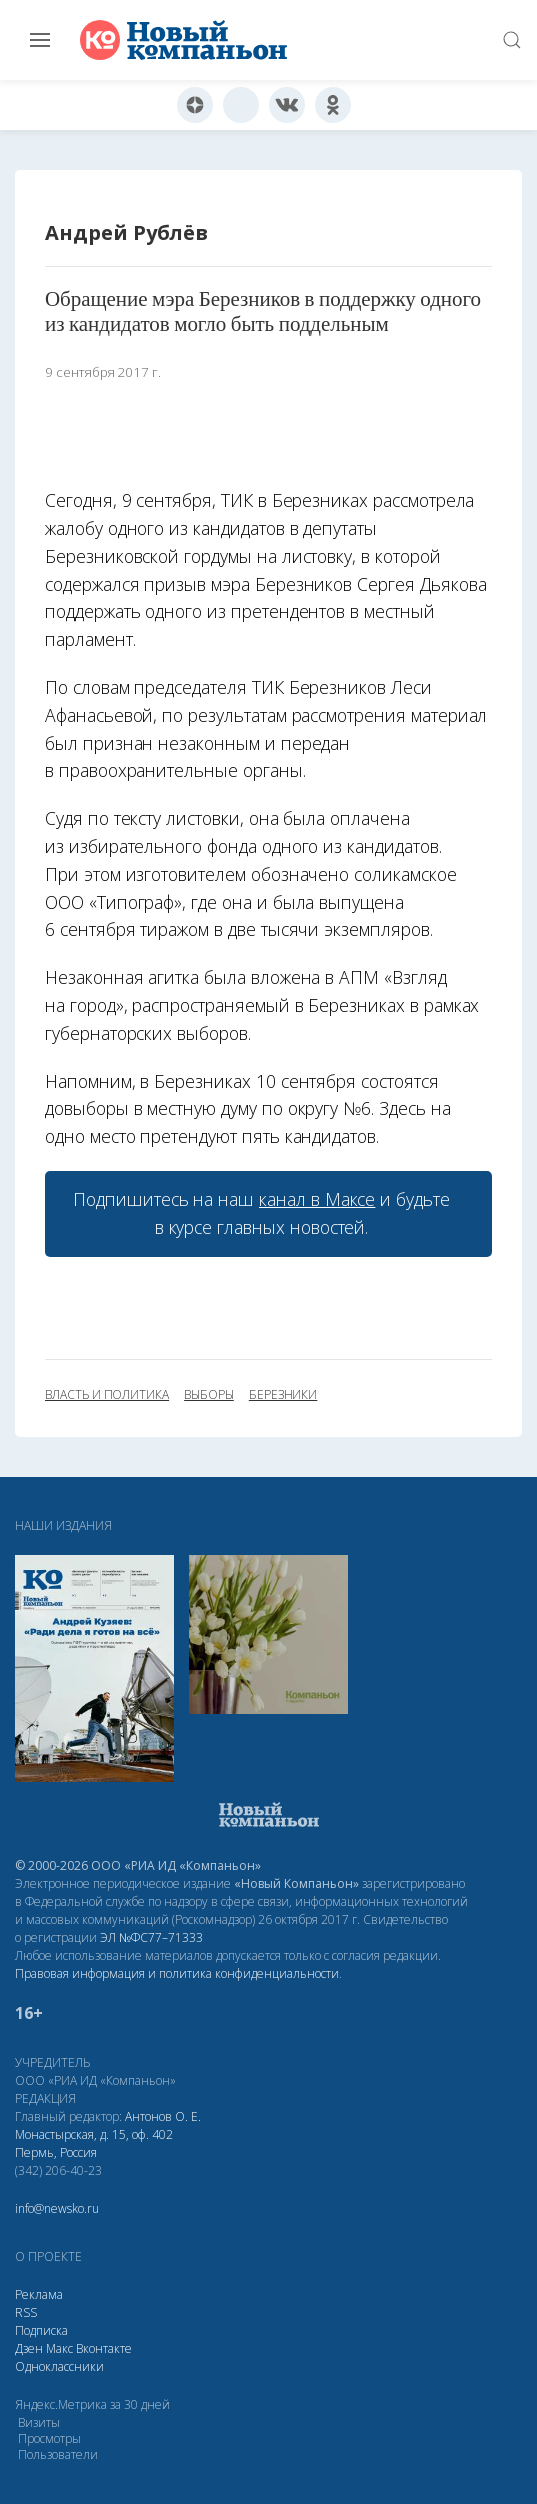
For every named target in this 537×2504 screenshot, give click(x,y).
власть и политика (107, 1395)
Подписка (41, 2330)
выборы (209, 1395)
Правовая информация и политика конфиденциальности (177, 1973)
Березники (283, 1395)
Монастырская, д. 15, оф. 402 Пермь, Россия (94, 2143)
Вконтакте (104, 2348)
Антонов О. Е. (163, 2116)
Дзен (29, 2348)
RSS (26, 2312)
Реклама (39, 2294)
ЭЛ (151, 1937)
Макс (59, 2348)
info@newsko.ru (57, 2208)
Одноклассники (59, 2366)
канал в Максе (317, 1199)
